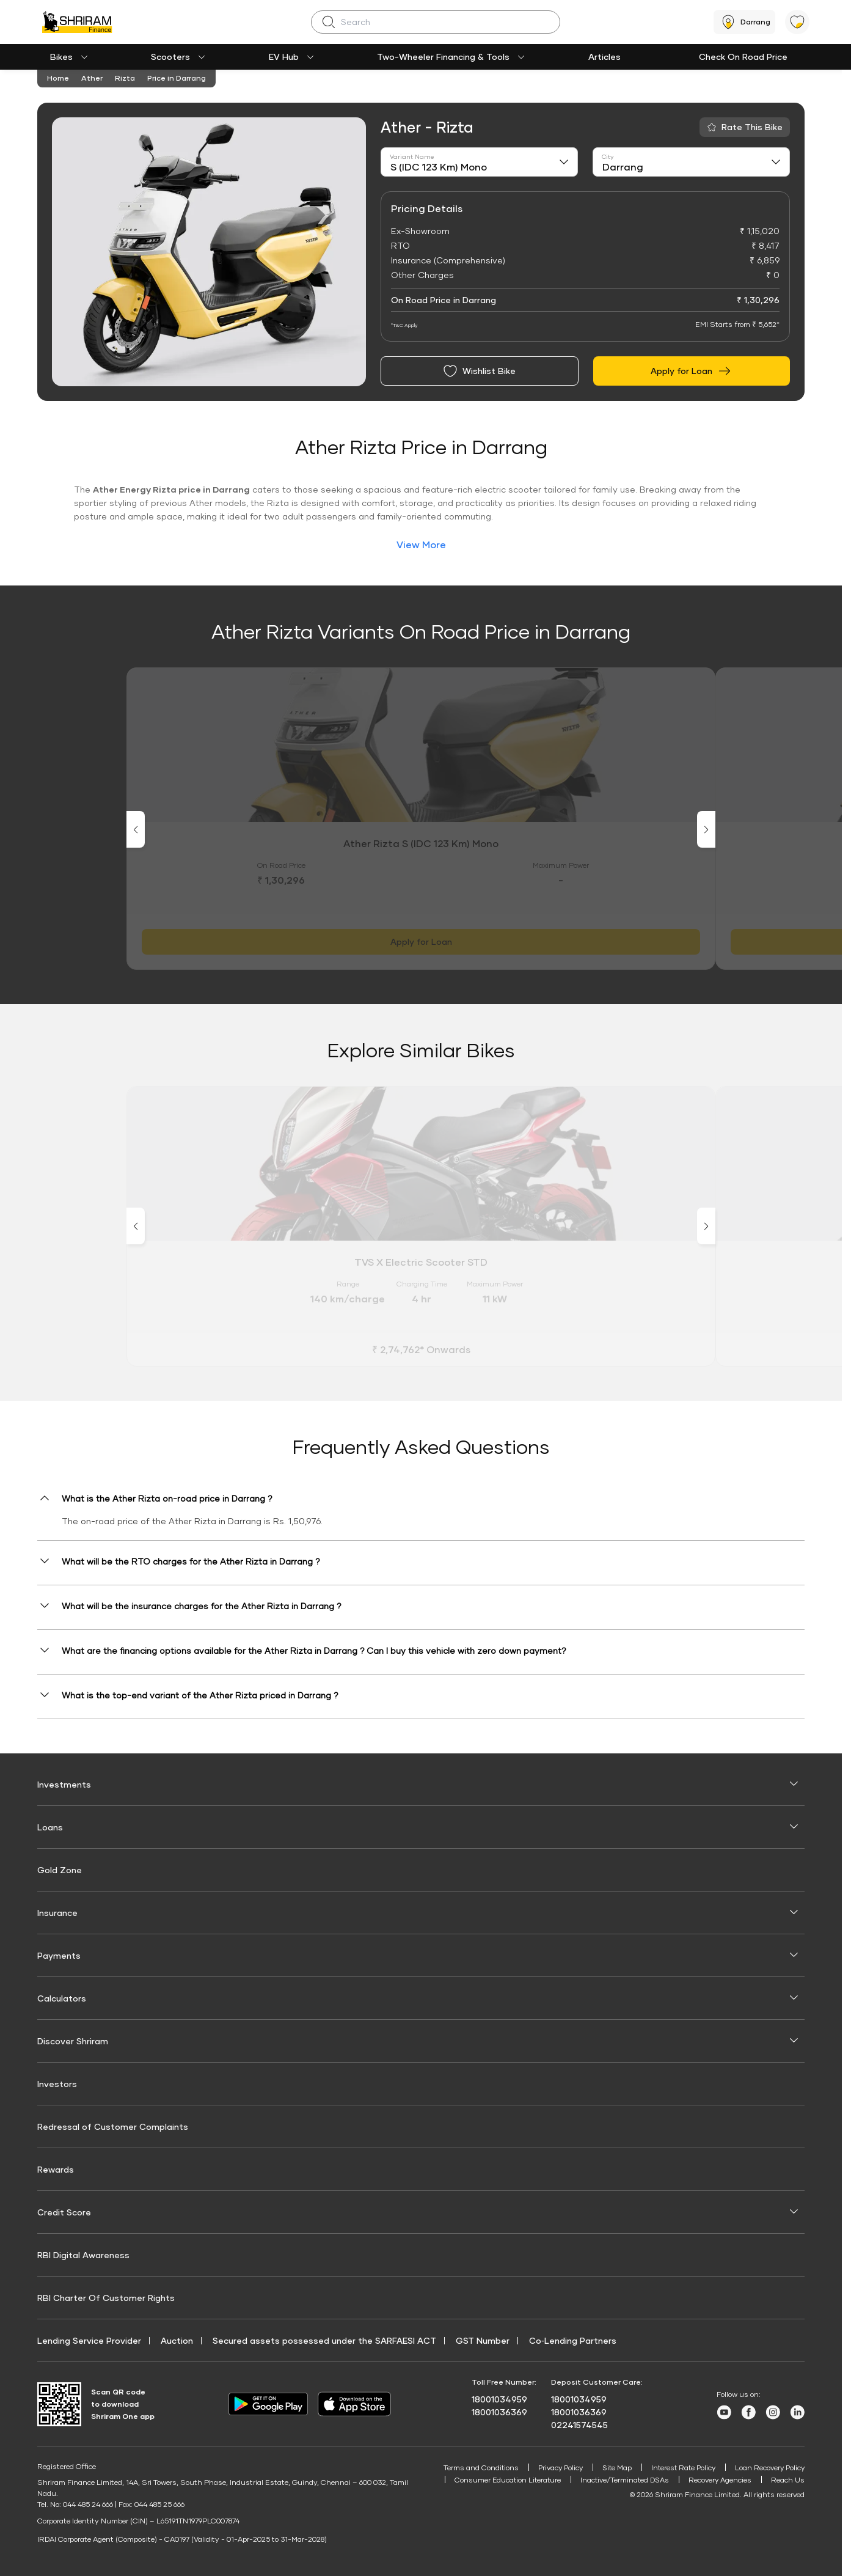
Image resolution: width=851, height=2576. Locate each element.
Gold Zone (59, 1870)
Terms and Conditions (472, 2467)
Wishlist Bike (479, 371)
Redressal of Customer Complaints (112, 2126)
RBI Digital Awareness (83, 2255)
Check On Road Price (743, 56)
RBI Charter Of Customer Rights (106, 2297)
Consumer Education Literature (503, 2480)
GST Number (483, 2340)
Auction (177, 2340)
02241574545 (579, 2425)
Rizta (125, 78)
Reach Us (788, 2480)
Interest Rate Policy (680, 2467)
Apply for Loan (691, 371)
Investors (57, 2084)
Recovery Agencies (719, 2480)
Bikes (61, 56)
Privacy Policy (553, 2467)
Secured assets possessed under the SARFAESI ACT (324, 2340)
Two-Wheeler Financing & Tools (443, 56)
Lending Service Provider (89, 2340)
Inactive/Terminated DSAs (622, 2480)
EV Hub (284, 56)
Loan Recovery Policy (769, 2467)
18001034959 (499, 2399)
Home (58, 78)
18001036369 (499, 2412)
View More (421, 544)
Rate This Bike (752, 127)
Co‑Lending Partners (572, 2340)
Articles (604, 56)
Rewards (55, 2169)
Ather (92, 78)
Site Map (611, 2467)
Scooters (170, 56)
